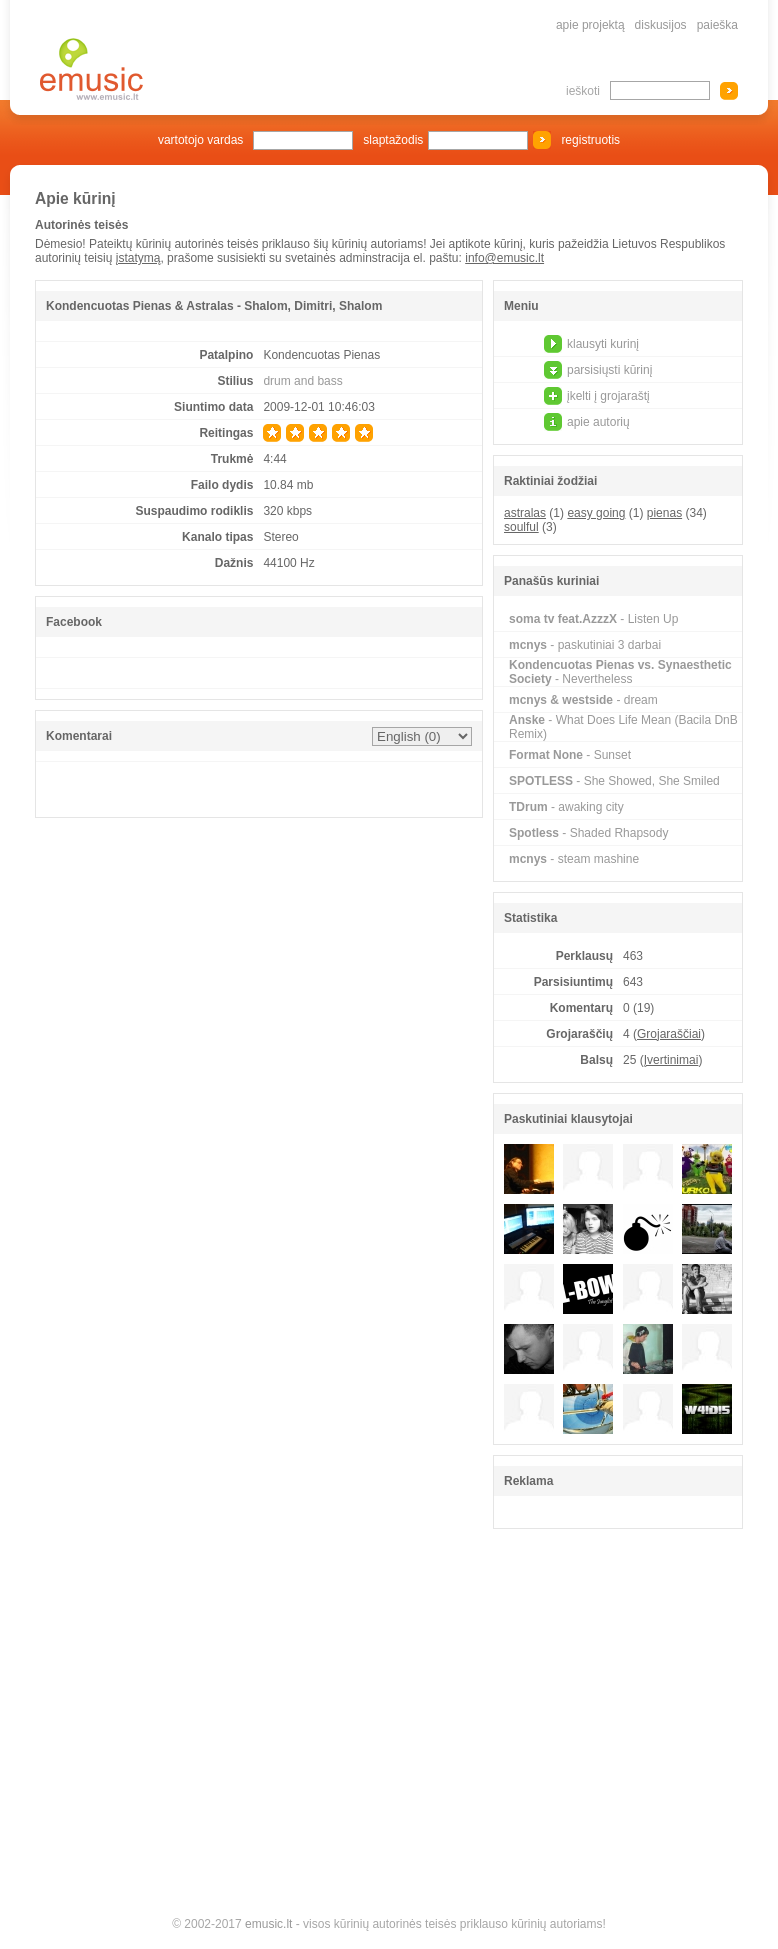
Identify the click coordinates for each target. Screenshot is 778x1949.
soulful (521, 527)
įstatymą (138, 258)
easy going (596, 513)
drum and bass (302, 381)
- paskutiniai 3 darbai (585, 645)
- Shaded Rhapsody (588, 833)
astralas (525, 513)
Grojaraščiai (669, 1034)
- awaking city (566, 807)
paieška (717, 25)
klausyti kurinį (603, 344)
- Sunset (570, 755)
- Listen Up (593, 619)
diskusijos (661, 25)
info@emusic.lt (504, 258)
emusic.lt (268, 1924)
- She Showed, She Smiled (614, 781)
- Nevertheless (620, 672)
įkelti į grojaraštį (608, 396)
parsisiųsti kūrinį (609, 370)
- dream (583, 700)
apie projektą (590, 25)
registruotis (590, 140)
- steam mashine (574, 859)
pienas (664, 513)
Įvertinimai (671, 1060)
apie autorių (598, 422)
